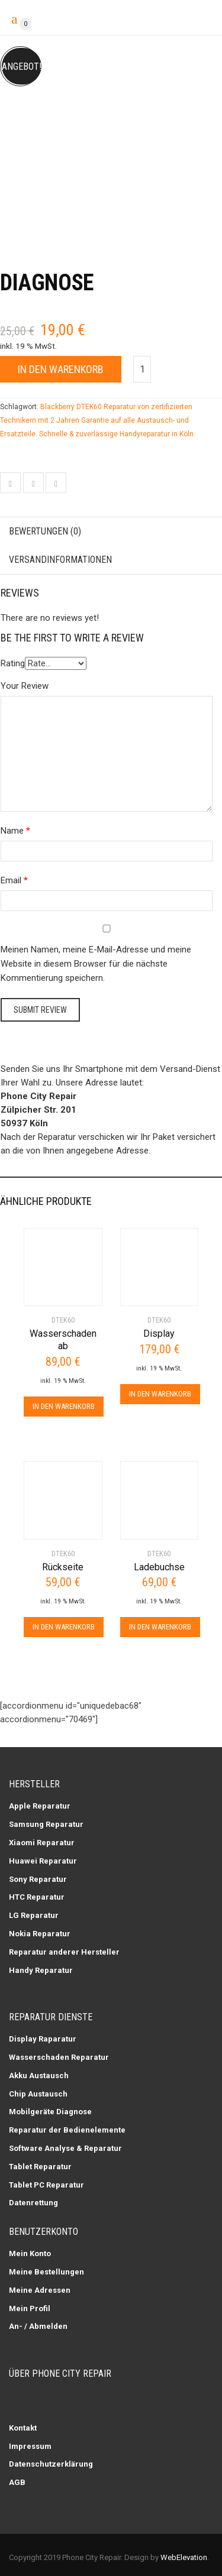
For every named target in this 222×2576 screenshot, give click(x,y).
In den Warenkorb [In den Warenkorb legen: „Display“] (160, 1393)
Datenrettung (33, 2202)
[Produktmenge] (142, 369)
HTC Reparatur (37, 1897)
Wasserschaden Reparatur (59, 2057)
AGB (17, 2482)
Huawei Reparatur (43, 1860)
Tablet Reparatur (40, 2166)
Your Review (25, 686)
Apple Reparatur (39, 1805)
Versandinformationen (60, 559)
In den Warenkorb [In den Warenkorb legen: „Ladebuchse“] (160, 1626)
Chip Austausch (38, 2093)
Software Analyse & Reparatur (65, 2148)
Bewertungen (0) (45, 531)
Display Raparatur (42, 2038)
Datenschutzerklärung (51, 2464)
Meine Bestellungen (46, 2271)
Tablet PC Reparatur (46, 2184)
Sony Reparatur (38, 1879)
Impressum (30, 2446)
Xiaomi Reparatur (42, 1842)
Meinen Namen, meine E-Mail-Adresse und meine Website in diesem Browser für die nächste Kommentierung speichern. (96, 963)
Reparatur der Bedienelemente (67, 2129)
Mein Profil (29, 2308)
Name (12, 830)
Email (11, 880)
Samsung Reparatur (46, 1824)
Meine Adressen (39, 2290)
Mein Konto (30, 2253)
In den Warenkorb (61, 369)
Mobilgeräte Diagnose (50, 2111)
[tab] (111, 531)
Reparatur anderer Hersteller (64, 1952)
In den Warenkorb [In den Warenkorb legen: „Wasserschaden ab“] (64, 1406)
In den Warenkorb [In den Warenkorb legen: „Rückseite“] (64, 1626)
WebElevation (183, 2557)
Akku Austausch (39, 2075)
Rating (13, 663)
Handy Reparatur (41, 1970)
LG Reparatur (34, 1915)
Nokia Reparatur (39, 1933)
